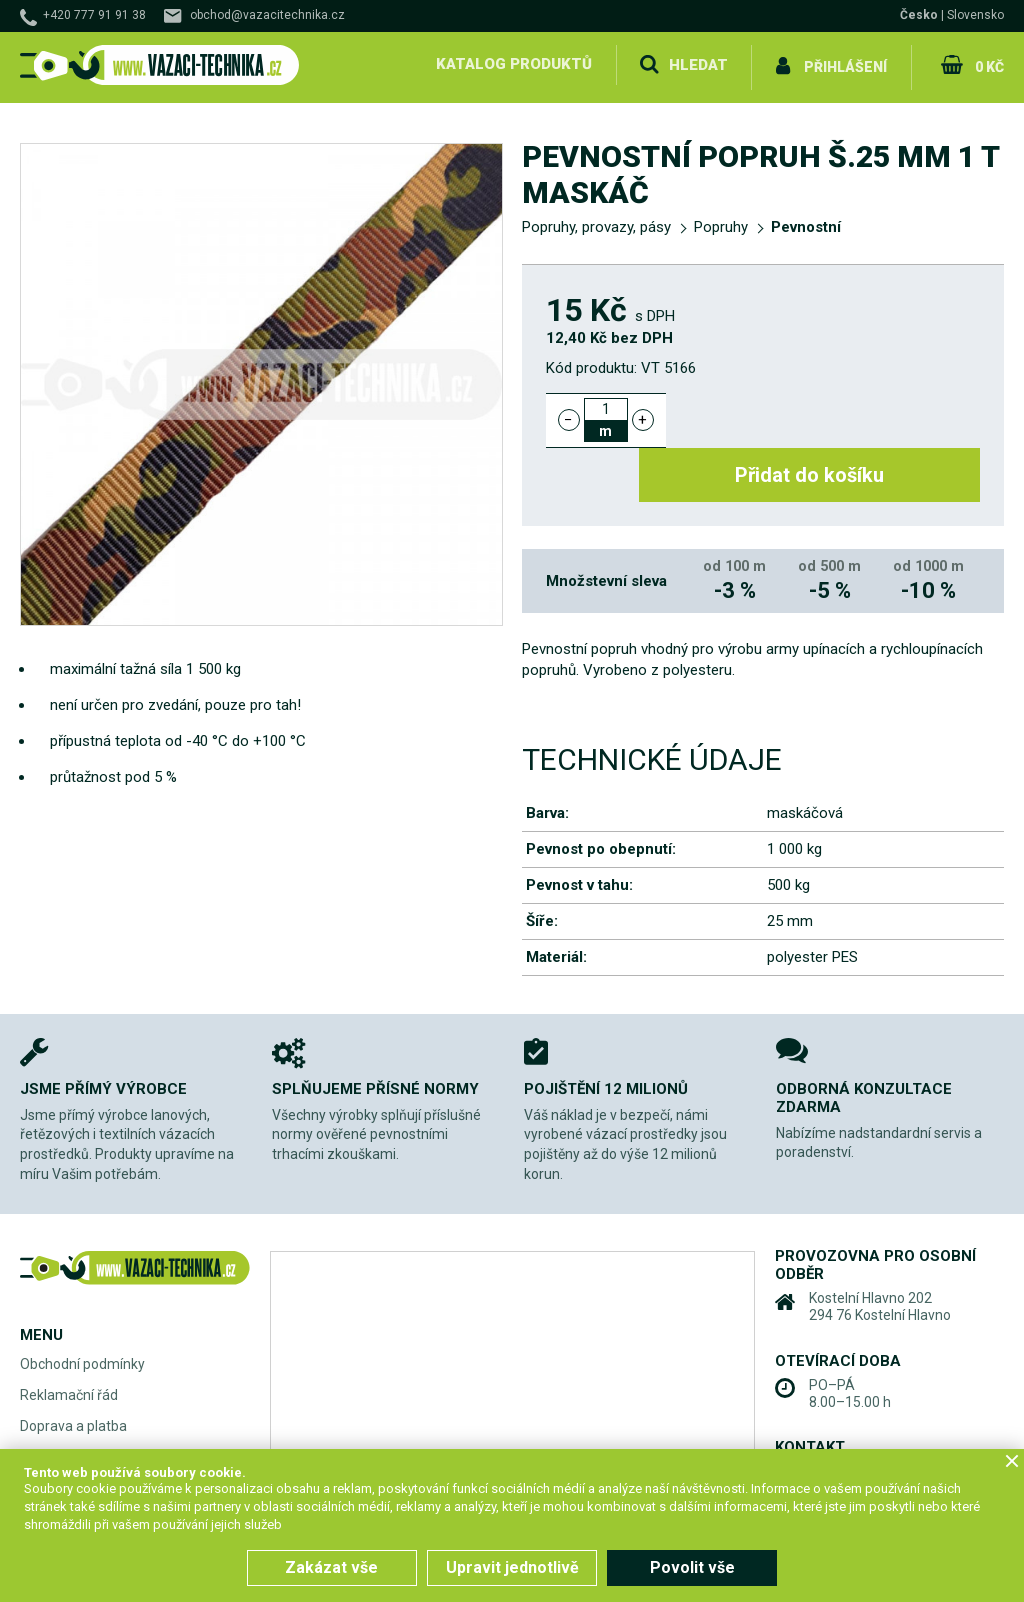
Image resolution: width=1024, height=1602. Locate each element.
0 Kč (987, 64)
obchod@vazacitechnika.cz (267, 15)
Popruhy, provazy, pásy (596, 222)
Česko (919, 15)
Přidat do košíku (834, 414)
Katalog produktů (512, 64)
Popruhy (721, 222)
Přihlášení (844, 64)
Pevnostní (806, 222)
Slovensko (975, 15)
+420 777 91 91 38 (94, 15)
